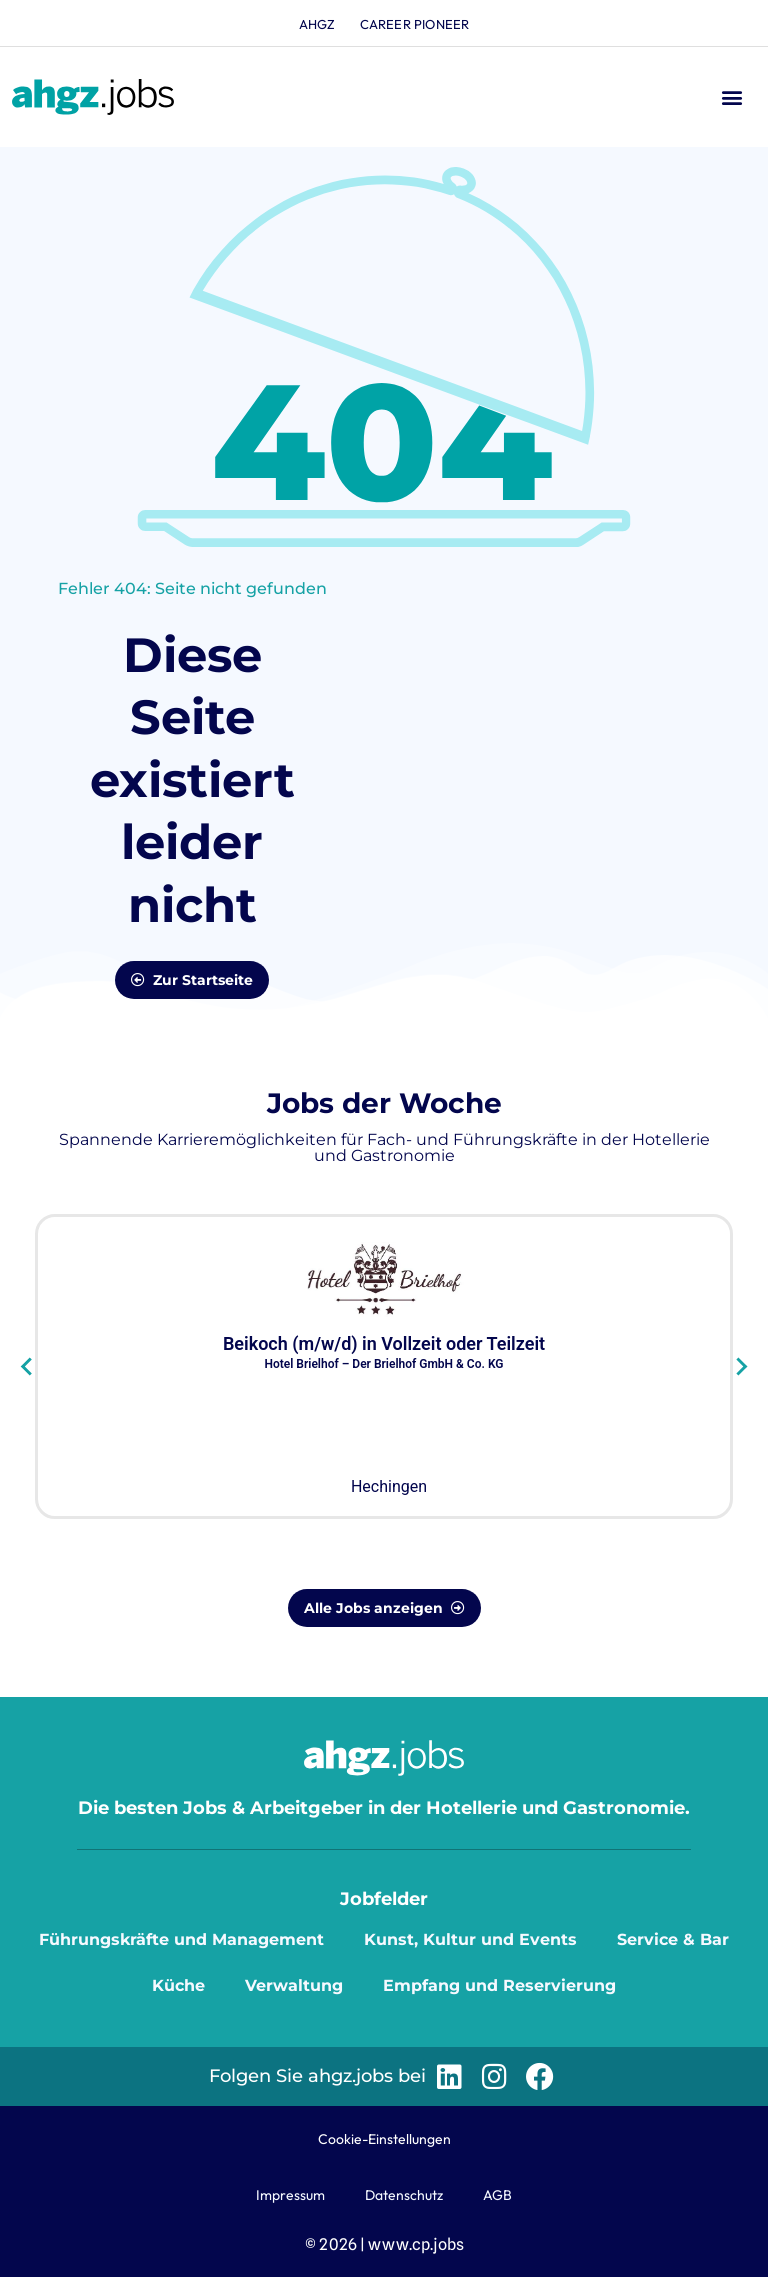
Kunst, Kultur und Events (470, 1939)
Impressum (290, 2195)
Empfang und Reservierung (499, 1985)
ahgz (317, 24)
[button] (731, 97)
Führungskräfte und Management (181, 1939)
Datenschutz (404, 2195)
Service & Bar (673, 1939)
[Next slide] (740, 1366)
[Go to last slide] (27, 1366)
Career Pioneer (415, 24)
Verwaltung (294, 1985)
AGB (497, 2195)
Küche (178, 1985)
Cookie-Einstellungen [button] (384, 2139)
